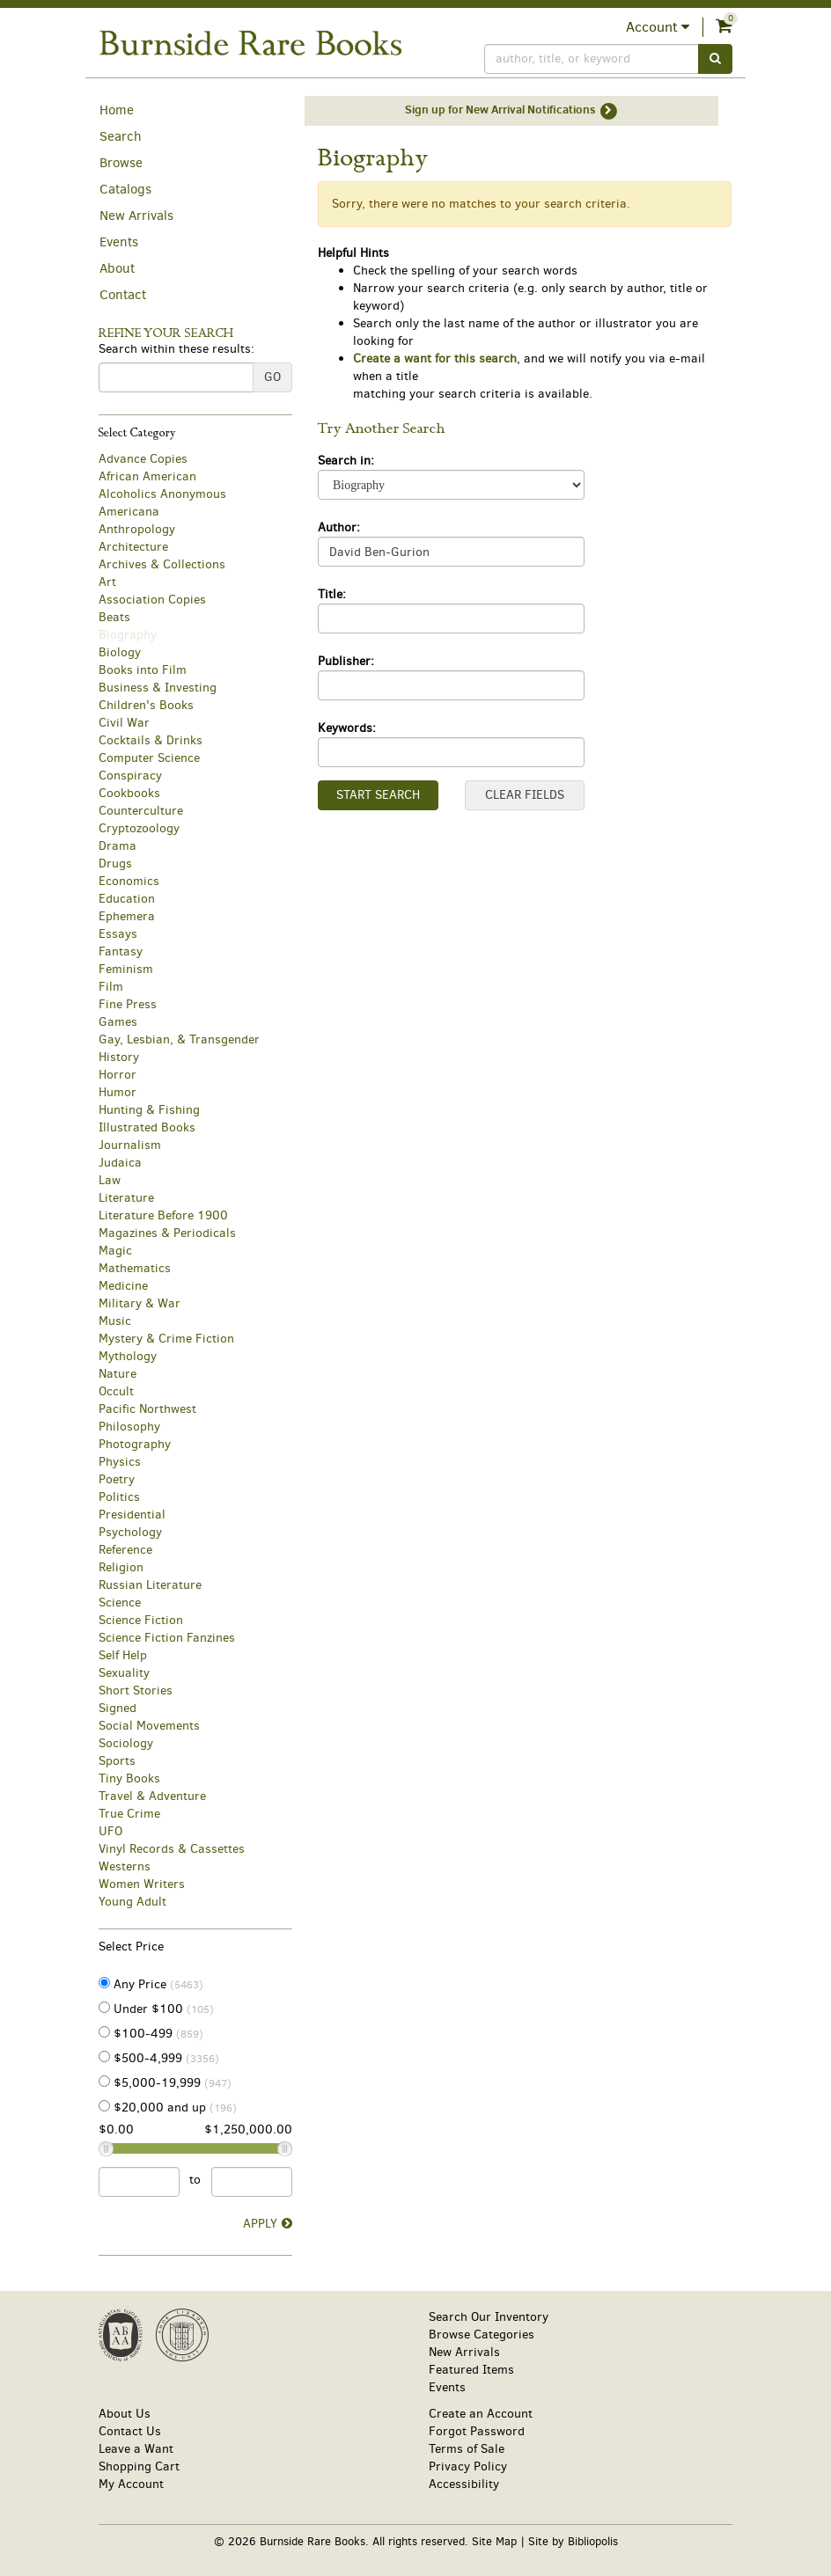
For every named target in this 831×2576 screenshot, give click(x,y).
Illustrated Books (147, 1127)
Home (116, 110)
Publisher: (346, 661)
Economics (129, 881)
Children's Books (146, 705)
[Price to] (251, 2182)
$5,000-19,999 (165, 2083)
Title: (332, 594)
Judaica (120, 1162)
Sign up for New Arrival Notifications (511, 111)
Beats (114, 617)
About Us (125, 2413)
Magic (115, 1250)
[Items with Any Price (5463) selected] (104, 1982)
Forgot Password (477, 2431)
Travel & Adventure (152, 1796)
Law (110, 1180)
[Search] (592, 59)
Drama (117, 846)
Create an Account (481, 2413)
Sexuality (124, 1673)
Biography (128, 634)
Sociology (126, 1743)
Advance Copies (143, 458)
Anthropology (137, 529)
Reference (125, 1549)
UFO (110, 1831)
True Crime (129, 1813)
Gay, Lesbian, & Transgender (179, 1039)
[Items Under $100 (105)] (104, 2007)
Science (120, 1602)
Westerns (125, 1866)
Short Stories (136, 1690)
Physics (120, 1461)
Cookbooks (129, 793)
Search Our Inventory (488, 2317)
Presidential (132, 1514)
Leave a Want (136, 2449)
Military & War (139, 1303)
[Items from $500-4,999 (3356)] (104, 2056)
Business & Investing (158, 687)
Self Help (123, 1655)
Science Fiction (141, 1620)
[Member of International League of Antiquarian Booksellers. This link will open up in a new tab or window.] (182, 2335)
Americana (129, 511)
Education (127, 898)
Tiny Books (129, 1778)
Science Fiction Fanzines (167, 1637)
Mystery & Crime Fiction (166, 1338)
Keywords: (347, 728)
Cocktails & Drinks (150, 740)
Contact (122, 295)
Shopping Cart (139, 2466)
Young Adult (132, 1901)
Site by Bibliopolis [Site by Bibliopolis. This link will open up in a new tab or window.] (573, 2541)
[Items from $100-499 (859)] (104, 2032)
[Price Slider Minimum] (106, 2148)
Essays (118, 934)
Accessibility (464, 2484)
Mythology (128, 1356)
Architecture (133, 546)
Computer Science (149, 758)
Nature (117, 1373)
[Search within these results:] (176, 377)
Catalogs (125, 189)
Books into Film (143, 670)
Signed (117, 1708)
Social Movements (149, 1725)
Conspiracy (130, 775)
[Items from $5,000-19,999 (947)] (104, 2081)
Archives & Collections (162, 564)
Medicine (123, 1285)
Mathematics (135, 1268)
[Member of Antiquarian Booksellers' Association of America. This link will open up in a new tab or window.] (121, 2335)
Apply (260, 2223)
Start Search (378, 795)
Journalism (130, 1145)
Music (115, 1321)
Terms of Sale (466, 2449)
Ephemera (127, 916)
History (119, 1057)
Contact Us (130, 2431)
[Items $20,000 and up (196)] (104, 2105)
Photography (135, 1444)
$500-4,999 (159, 2058)
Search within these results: (176, 348)
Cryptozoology (139, 828)
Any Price (151, 1984)
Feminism (126, 969)
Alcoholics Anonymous (162, 494)
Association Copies (152, 599)
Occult (116, 1391)
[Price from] (139, 2182)
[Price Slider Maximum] (284, 2148)
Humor (117, 1092)
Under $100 (156, 2009)
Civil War (124, 722)
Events (118, 242)
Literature (126, 1197)
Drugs (115, 863)
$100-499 (151, 2033)
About (117, 268)
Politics (119, 1497)
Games (118, 1022)
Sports (117, 1761)
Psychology (130, 1532)
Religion (121, 1567)
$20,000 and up (168, 2107)
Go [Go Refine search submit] (272, 377)
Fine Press (128, 1004)
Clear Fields (524, 795)
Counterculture (141, 810)
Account (657, 27)
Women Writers (142, 1884)
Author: (339, 527)
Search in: (346, 460)
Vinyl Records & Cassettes (172, 1849)
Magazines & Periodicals (167, 1233)
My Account (131, 2484)
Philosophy (129, 1426)
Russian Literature (150, 1585)
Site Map (494, 2541)
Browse (121, 163)
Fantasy (121, 951)
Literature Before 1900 (163, 1215)
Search (120, 136)
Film (111, 986)
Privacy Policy (468, 2466)
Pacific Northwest (147, 1409)
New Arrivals (136, 215)
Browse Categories (481, 2334)
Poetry (117, 1479)
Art (107, 582)
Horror (117, 1074)
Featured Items (471, 2369)
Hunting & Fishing (149, 1109)
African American (147, 476)
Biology (120, 652)
